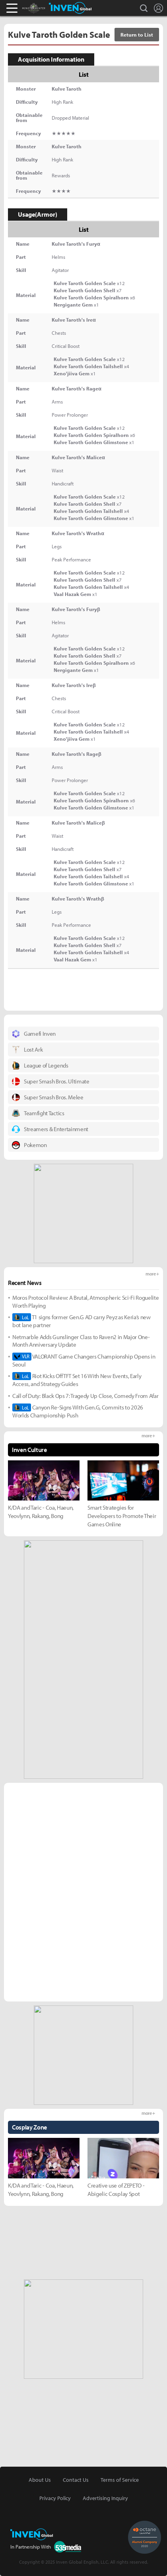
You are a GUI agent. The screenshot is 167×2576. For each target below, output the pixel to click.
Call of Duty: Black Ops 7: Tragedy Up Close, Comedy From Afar (85, 1396)
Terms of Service (120, 2479)
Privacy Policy (55, 2498)
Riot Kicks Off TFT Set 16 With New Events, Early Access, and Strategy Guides (76, 1380)
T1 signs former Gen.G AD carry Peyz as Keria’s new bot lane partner (81, 1321)
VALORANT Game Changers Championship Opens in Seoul (83, 1360)
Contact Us (76, 2479)
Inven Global (70, 8)
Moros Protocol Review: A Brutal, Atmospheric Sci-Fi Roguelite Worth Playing (85, 1301)
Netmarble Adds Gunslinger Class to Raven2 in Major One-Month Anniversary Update (81, 1341)
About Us (40, 2479)
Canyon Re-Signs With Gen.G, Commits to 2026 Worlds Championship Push (77, 1411)
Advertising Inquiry (105, 2498)
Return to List (136, 34)
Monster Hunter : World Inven (47, 8)
